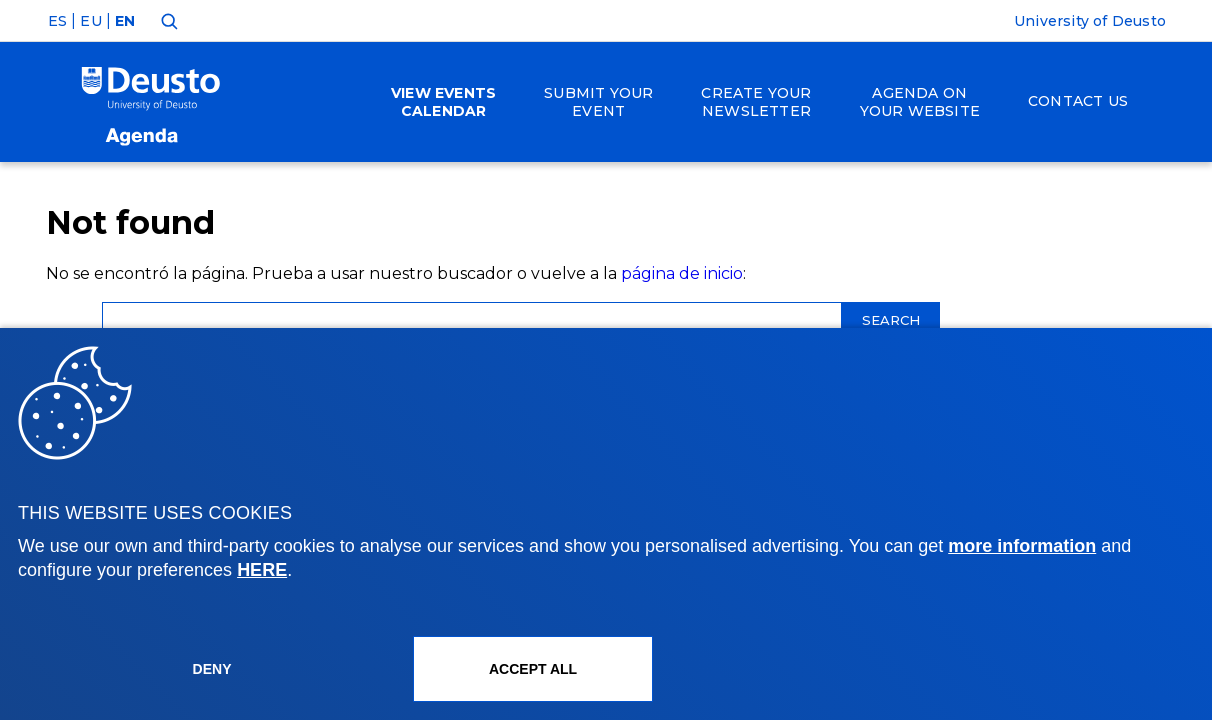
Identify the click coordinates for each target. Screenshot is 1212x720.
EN (125, 21)
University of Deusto (1090, 21)
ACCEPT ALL (533, 669)
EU (90, 21)
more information (1022, 546)
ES (57, 21)
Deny (212, 669)
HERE (262, 570)
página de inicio (682, 273)
